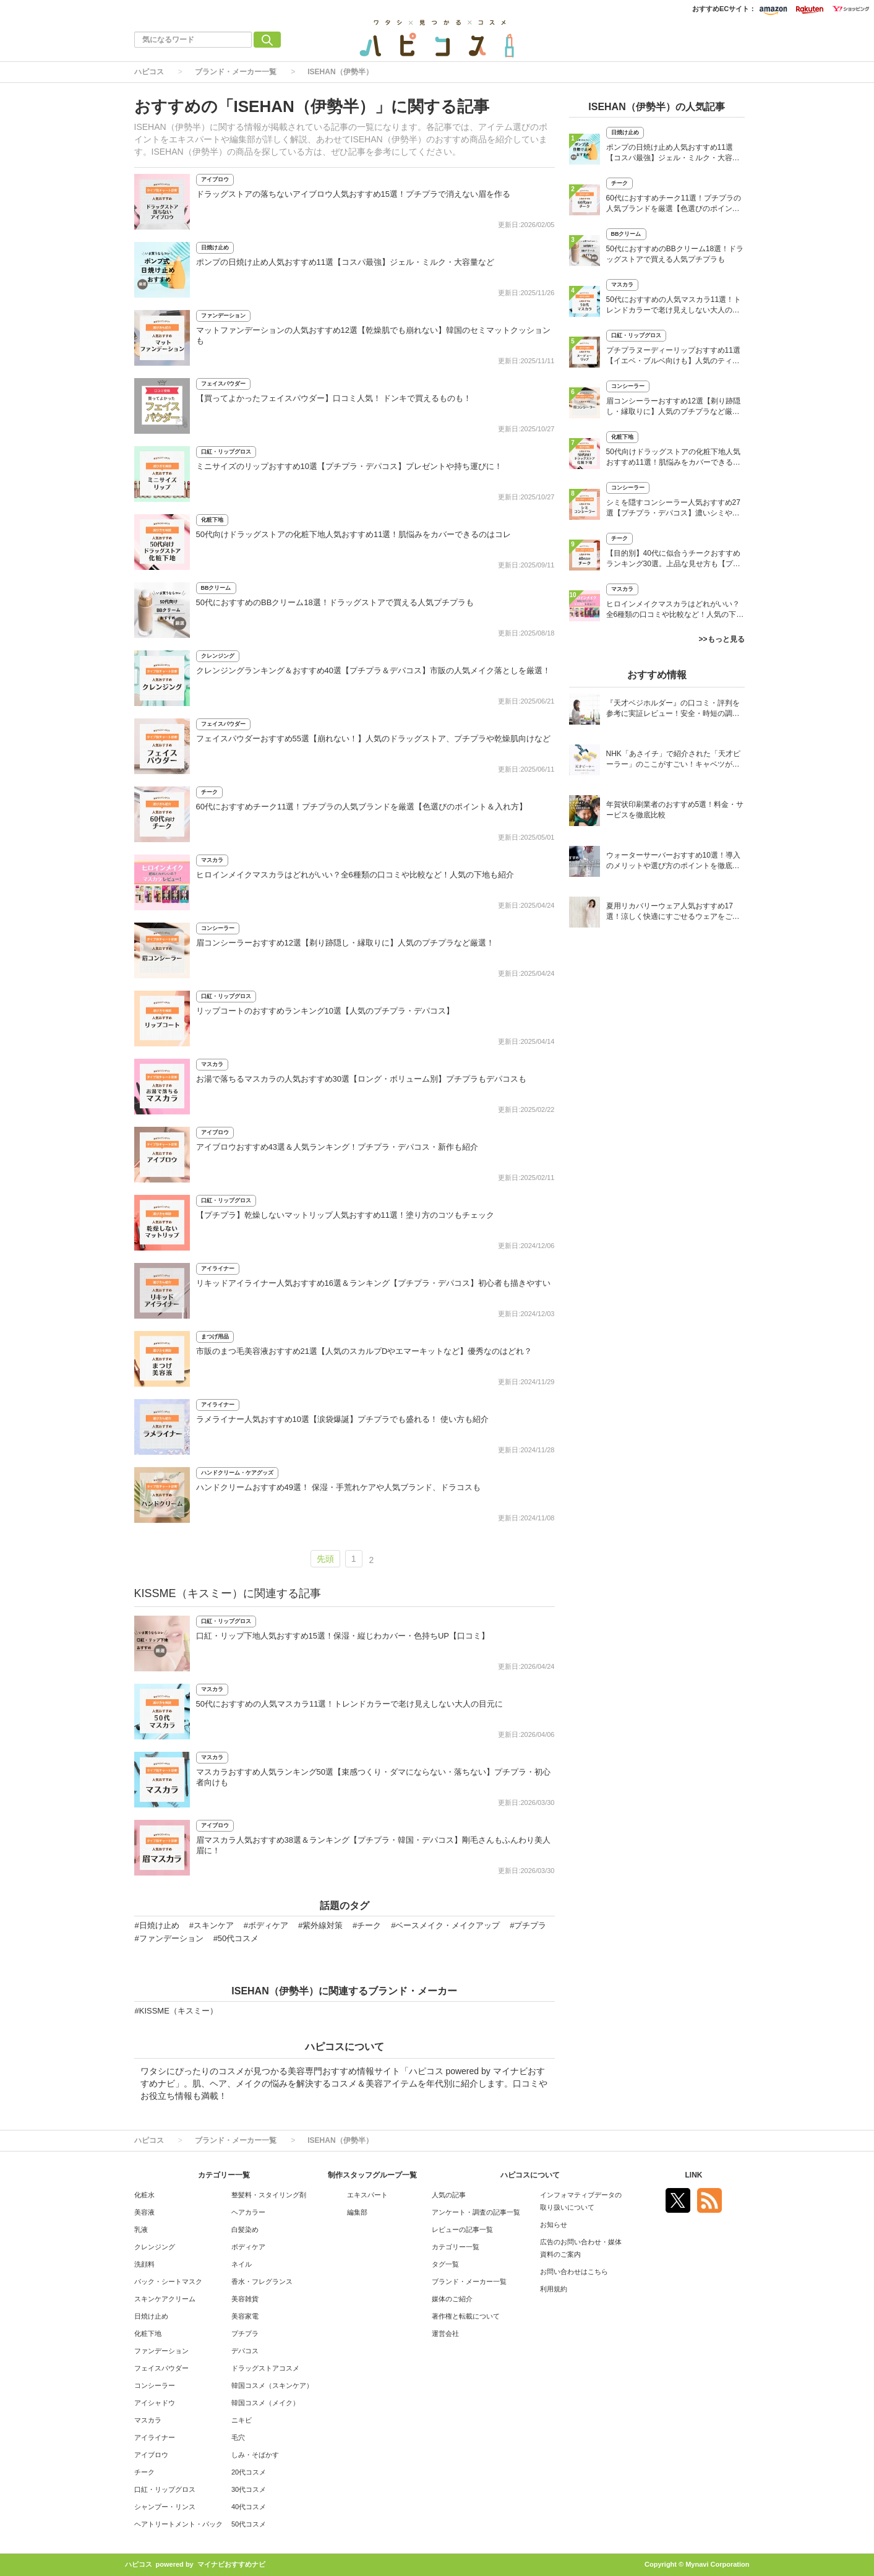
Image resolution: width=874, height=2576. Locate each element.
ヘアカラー (248, 2212)
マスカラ (212, 860)
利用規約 (553, 2289)
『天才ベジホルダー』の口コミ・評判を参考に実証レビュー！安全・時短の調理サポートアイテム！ (673, 709)
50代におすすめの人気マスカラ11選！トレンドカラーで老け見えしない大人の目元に (349, 1703)
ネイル (241, 2264)
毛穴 (238, 2437)
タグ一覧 (445, 2264)
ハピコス (149, 71)
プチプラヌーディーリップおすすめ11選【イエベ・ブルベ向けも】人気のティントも (673, 357)
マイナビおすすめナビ (231, 2564)
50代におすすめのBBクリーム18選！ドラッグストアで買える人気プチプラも (335, 602)
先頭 (325, 1559)
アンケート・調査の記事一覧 (476, 2212)
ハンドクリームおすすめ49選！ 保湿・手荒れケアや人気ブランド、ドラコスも (338, 1487)
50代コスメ (248, 2524)
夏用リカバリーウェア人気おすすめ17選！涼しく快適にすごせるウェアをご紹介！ (673, 912)
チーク (209, 792)
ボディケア (248, 2247)
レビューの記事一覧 (462, 2229)
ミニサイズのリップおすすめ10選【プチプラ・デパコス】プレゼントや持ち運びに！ (349, 466)
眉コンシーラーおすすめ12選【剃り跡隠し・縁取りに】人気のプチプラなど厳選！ (345, 942)
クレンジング (217, 656)
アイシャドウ (154, 2402)
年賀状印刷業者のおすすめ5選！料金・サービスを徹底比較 (675, 809)
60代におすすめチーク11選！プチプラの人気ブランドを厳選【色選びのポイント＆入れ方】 (362, 806)
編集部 (357, 2212)
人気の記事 (449, 2195)
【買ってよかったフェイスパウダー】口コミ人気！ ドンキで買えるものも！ (334, 398)
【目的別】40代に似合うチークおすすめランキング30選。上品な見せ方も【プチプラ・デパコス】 (673, 560)
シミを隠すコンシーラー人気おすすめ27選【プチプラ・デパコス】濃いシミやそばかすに (673, 509)
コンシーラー (217, 928)
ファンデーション (223, 315)
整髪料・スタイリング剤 (268, 2195)
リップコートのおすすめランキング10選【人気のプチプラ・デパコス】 (325, 1010)
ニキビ (241, 2420)
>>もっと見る (721, 639)
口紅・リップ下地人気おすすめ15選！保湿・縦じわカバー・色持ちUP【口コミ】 (343, 1635)
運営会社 (445, 2333)
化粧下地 (212, 520)
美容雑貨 (245, 2298)
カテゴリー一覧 (455, 2247)
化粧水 (144, 2195)
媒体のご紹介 (452, 2298)
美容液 (144, 2212)
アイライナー (217, 1268)
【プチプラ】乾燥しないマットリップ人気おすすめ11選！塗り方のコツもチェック (345, 1215)
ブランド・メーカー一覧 (235, 71)
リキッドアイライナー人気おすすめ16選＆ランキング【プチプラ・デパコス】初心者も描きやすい (373, 1283)
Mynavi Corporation (717, 2564)
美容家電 (245, 2316)
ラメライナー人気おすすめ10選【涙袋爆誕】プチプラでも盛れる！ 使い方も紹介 (342, 1419)
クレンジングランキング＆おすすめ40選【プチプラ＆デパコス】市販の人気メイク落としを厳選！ (373, 670)
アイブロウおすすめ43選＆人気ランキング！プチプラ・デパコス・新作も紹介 (337, 1147)
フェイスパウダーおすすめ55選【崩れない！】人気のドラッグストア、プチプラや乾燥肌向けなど (373, 738)
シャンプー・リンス (164, 2506)
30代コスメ (248, 2489)
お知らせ (553, 2224)
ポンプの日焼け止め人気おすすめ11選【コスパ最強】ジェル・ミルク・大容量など (345, 262)
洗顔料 (144, 2264)
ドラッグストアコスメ (265, 2368)
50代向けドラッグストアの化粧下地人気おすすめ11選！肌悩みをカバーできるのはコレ (354, 534)
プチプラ (245, 2333)
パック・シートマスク (168, 2281)
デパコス (245, 2350)
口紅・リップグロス (226, 452)
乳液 (141, 2229)
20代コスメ (248, 2472)
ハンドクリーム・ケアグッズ (237, 1473)
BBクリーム (216, 588)
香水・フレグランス (262, 2281)
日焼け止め (215, 247)
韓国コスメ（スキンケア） (272, 2385)
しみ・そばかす (255, 2454)
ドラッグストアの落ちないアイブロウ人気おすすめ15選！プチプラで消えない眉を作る (353, 194)
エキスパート (367, 2195)
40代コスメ (248, 2506)
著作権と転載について (466, 2316)
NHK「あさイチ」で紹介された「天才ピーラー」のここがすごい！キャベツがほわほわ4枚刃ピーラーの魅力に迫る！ (673, 760)
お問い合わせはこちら (574, 2271)
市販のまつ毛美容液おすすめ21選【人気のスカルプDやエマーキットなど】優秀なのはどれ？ (364, 1351)
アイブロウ (215, 179)
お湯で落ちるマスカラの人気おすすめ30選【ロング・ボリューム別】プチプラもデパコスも (361, 1078)
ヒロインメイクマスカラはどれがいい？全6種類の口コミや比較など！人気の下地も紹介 (355, 874)
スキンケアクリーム (164, 2298)
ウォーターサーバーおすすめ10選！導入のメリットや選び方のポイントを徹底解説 (673, 861)
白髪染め (245, 2229)
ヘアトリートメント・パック (178, 2524)
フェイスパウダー (223, 384)
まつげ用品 (215, 1336)
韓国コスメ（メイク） (265, 2402)
